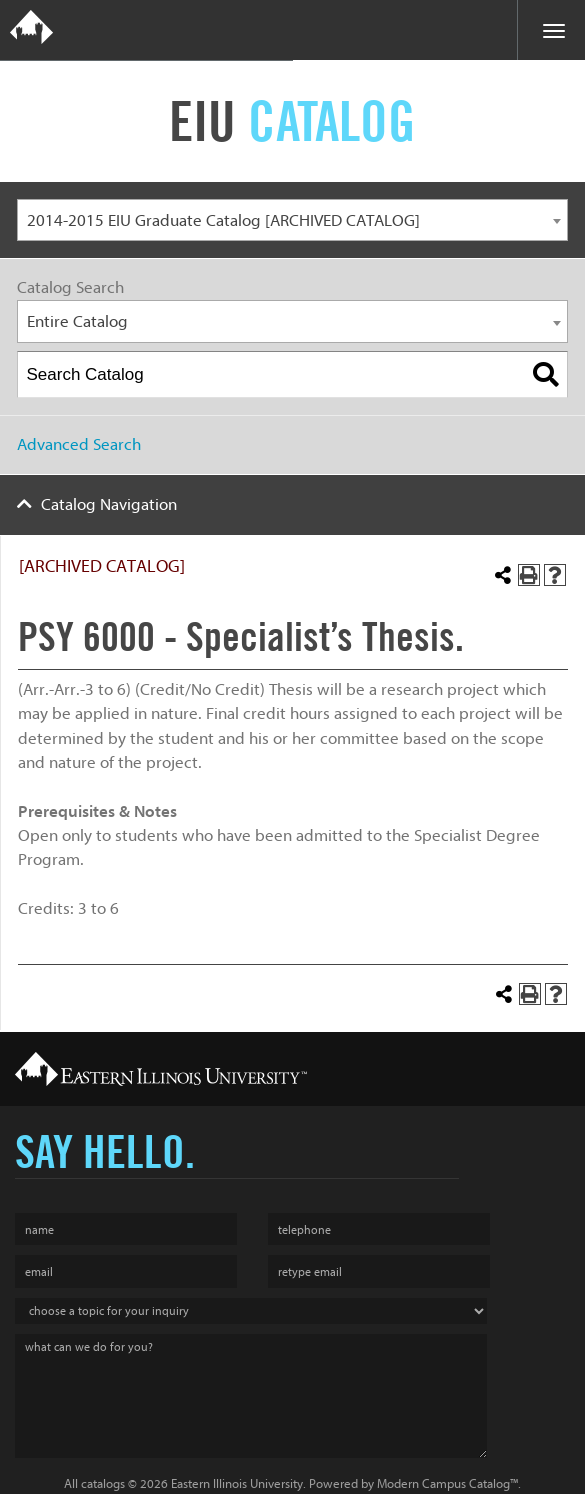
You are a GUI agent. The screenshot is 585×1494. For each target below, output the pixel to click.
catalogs (103, 1483)
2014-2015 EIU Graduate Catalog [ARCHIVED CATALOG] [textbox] (223, 220)
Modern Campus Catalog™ (447, 1483)
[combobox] (292, 220)
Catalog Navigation (109, 504)
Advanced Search (79, 444)
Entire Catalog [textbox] (77, 321)
